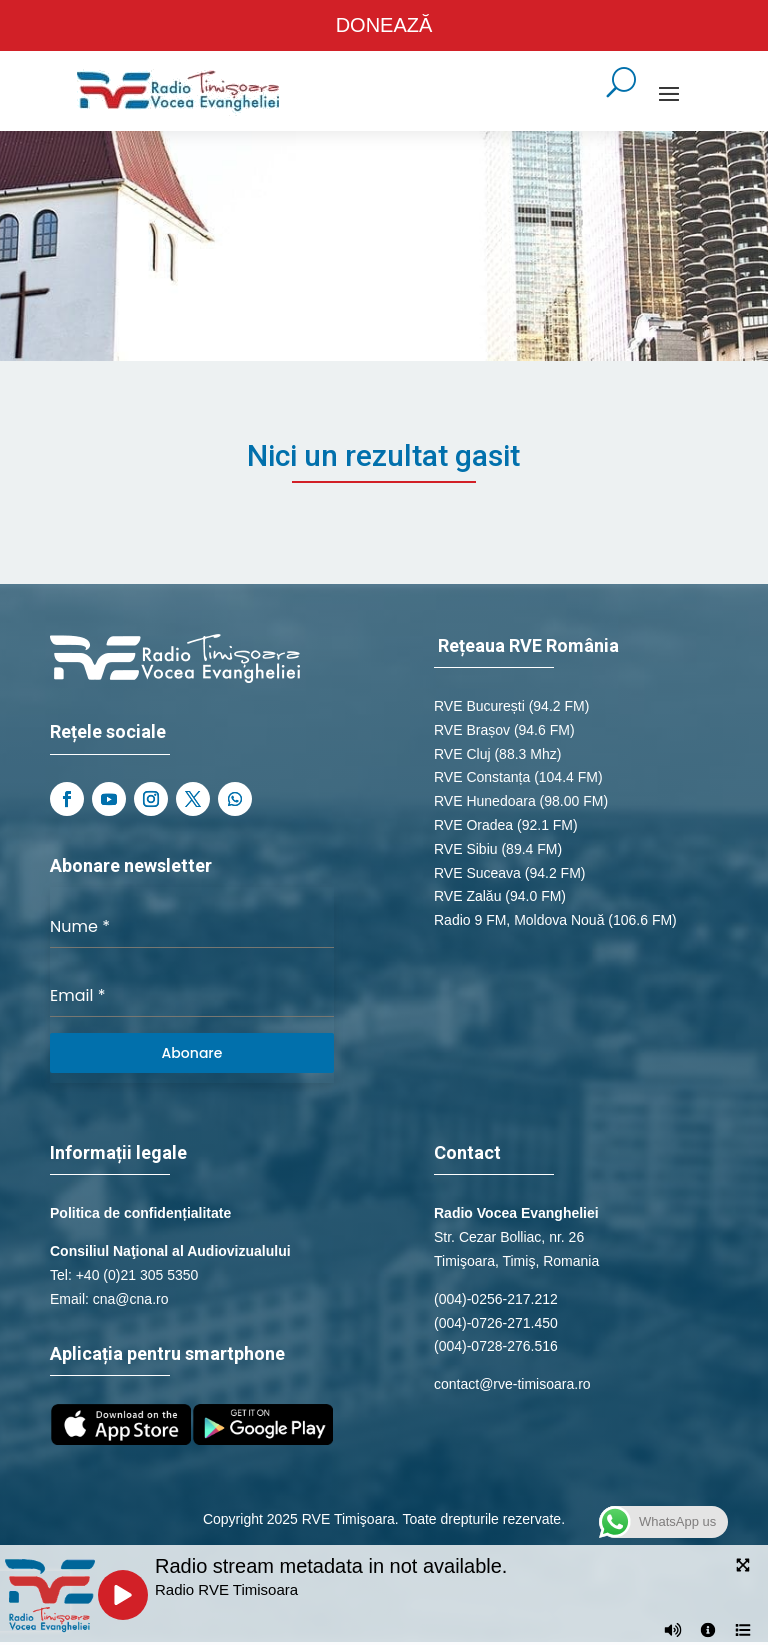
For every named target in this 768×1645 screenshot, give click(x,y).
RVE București (479, 709)
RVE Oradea (473, 828)
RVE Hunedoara (485, 805)
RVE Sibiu (466, 852)
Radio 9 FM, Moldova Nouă (519, 924)
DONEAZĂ (384, 27)
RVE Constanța (482, 781)
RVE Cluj (462, 757)
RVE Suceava (477, 876)
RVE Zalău (467, 900)
